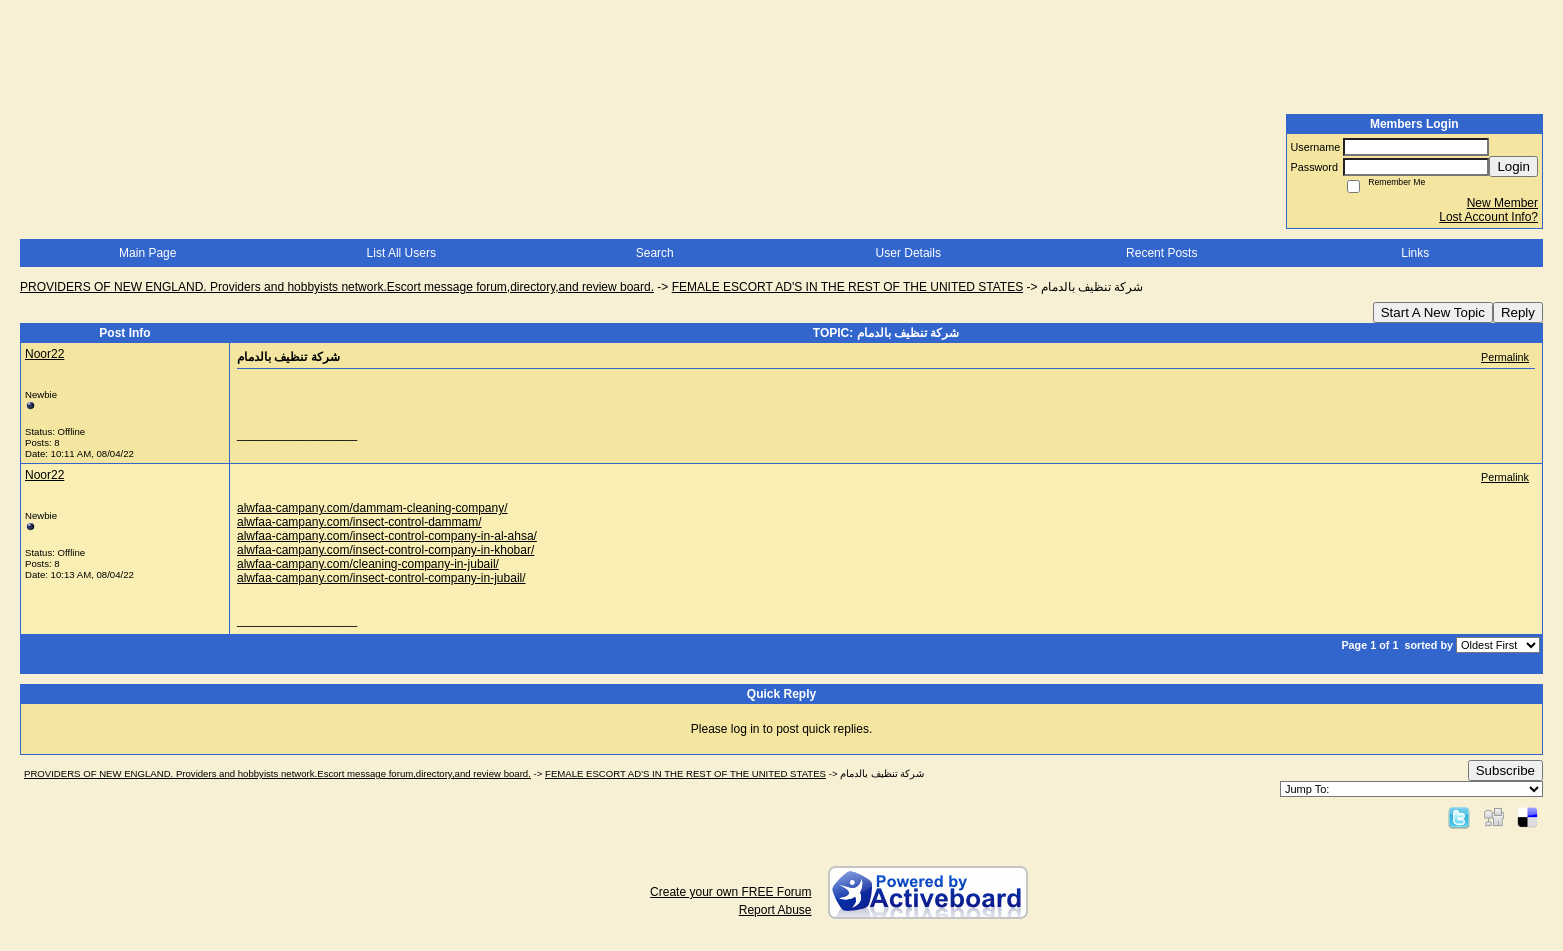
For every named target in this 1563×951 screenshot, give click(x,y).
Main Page (147, 253)
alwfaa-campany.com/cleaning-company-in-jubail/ (368, 564)
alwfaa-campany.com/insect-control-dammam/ (359, 522)
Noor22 (44, 354)
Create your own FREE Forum (730, 892)
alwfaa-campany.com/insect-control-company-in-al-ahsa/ (387, 536)
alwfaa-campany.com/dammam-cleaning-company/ (372, 508)
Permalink (1505, 357)
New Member (1502, 203)
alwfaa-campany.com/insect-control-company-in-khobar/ (385, 550)
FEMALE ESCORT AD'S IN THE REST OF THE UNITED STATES (847, 287)
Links (1415, 253)
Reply (1518, 312)
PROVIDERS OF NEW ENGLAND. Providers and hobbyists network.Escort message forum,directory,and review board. (337, 287)
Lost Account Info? (1488, 217)
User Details (908, 253)
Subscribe (1505, 770)
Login (1513, 166)
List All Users (401, 253)
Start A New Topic (1433, 312)
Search (655, 253)
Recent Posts (1161, 253)
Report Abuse (775, 910)
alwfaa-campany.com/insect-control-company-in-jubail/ (381, 578)
